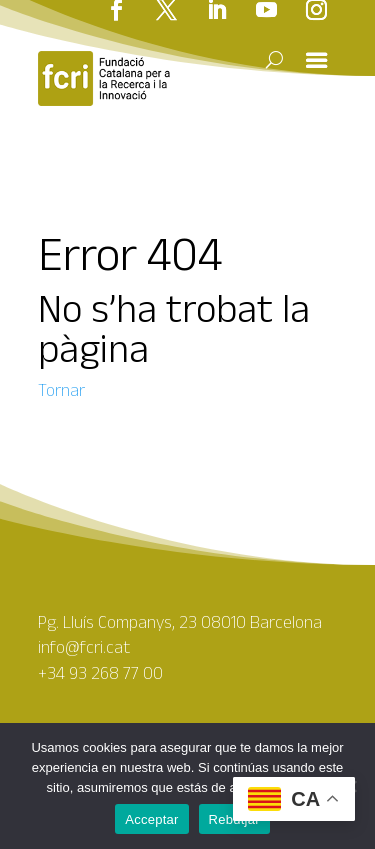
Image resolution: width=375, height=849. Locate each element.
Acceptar (151, 819)
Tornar (61, 390)
